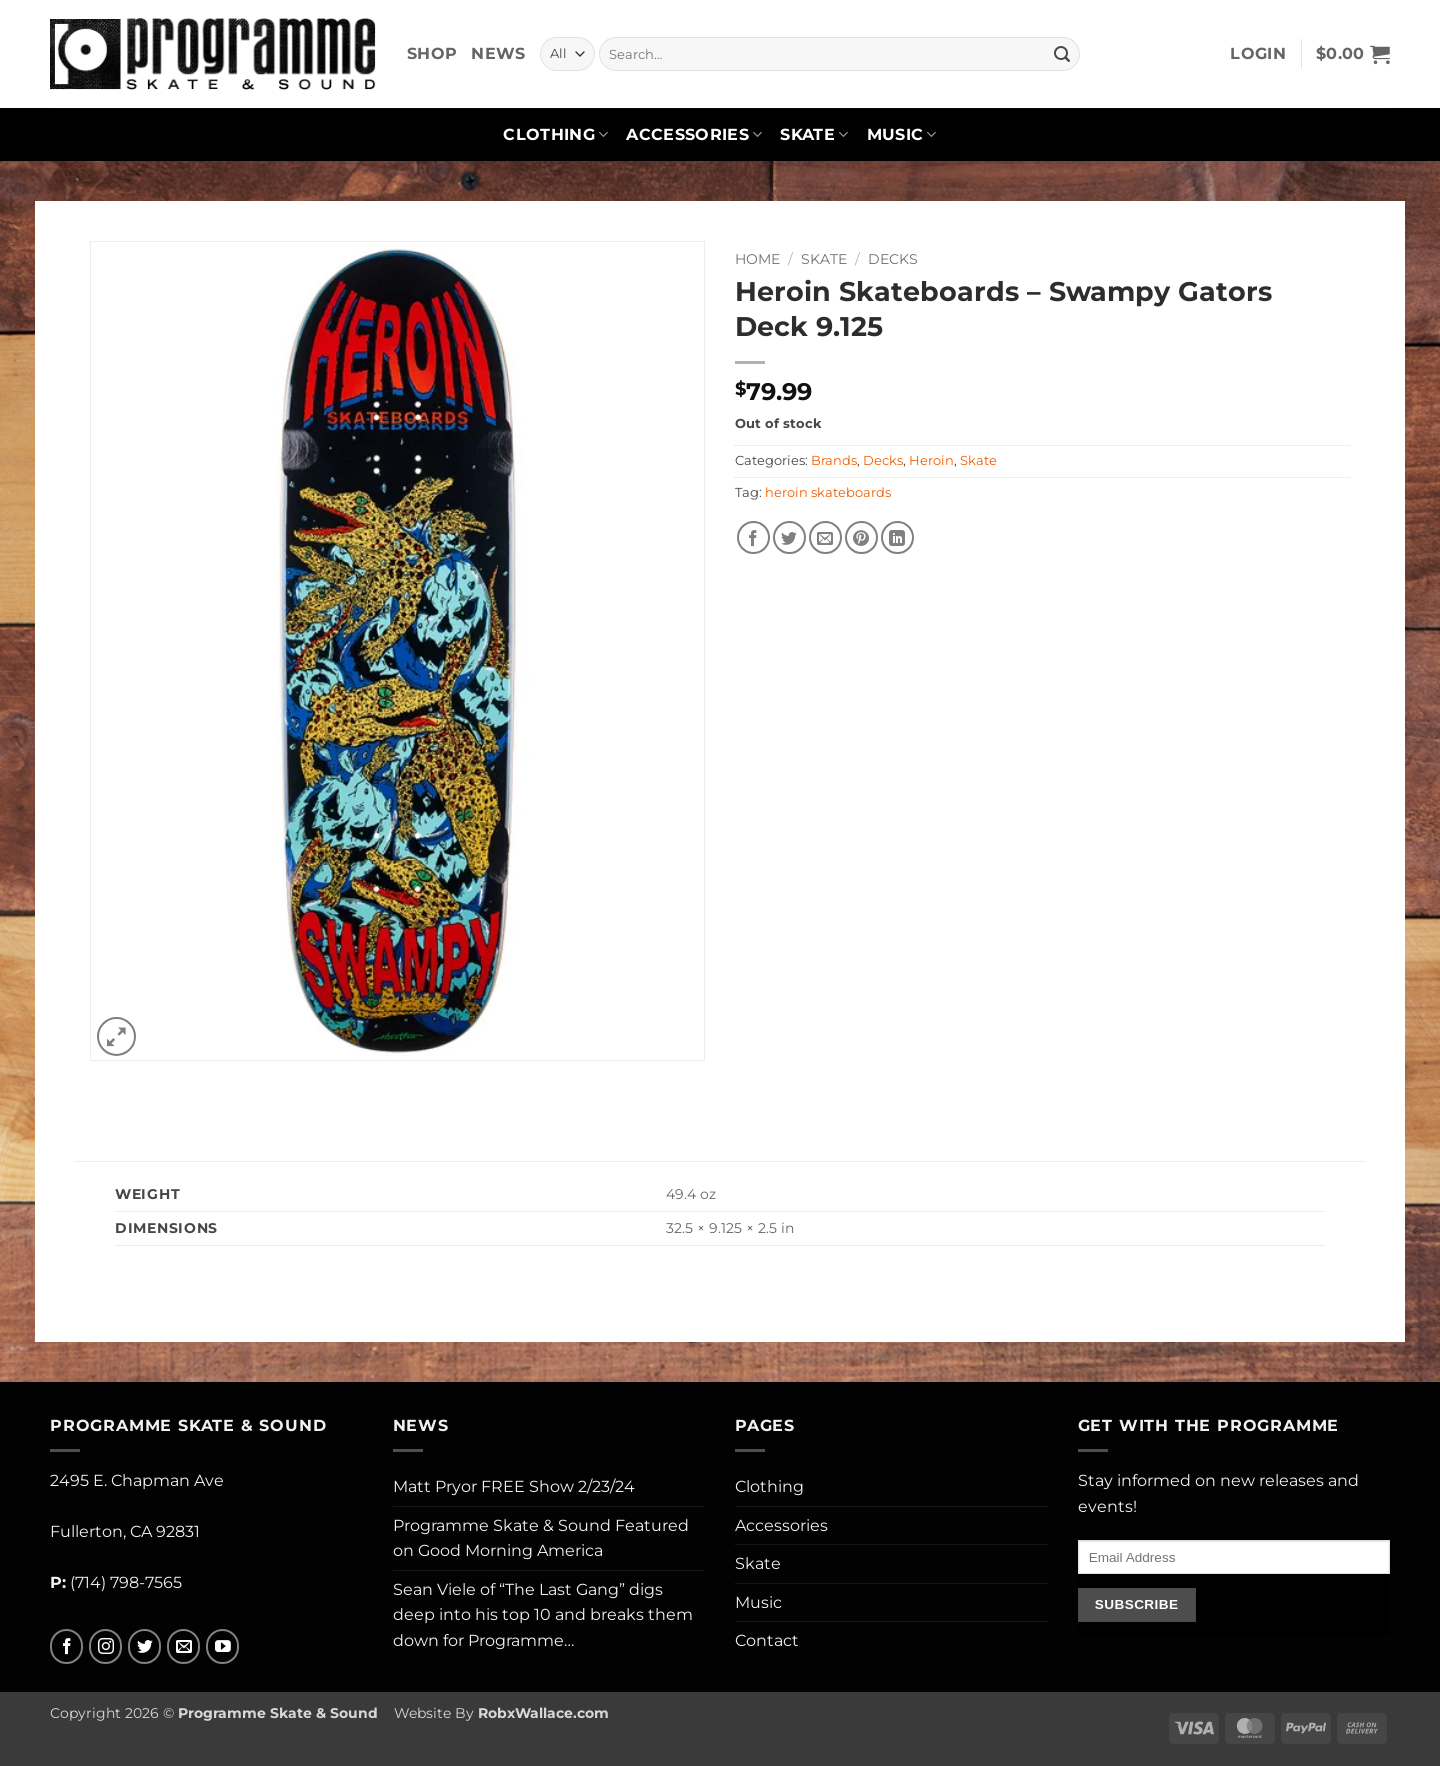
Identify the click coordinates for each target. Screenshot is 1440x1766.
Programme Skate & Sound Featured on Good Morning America (541, 1538)
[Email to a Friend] (825, 537)
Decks (893, 259)
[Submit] (1062, 54)
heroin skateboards (828, 492)
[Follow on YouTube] (222, 1646)
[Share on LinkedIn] (897, 537)
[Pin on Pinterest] (861, 537)
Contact (767, 1640)
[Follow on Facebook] (66, 1646)
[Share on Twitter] (789, 537)
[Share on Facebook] (753, 537)
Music (902, 135)
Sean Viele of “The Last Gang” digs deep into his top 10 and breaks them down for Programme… (543, 1615)
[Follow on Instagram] (105, 1646)
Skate (814, 135)
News (498, 53)
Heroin (931, 460)
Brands (834, 460)
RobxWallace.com (543, 1713)
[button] (1258, 54)
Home (757, 259)
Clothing (555, 135)
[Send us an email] (183, 1646)
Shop (432, 53)
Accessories (694, 135)
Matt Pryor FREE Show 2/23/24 (514, 1486)
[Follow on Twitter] (144, 1646)
